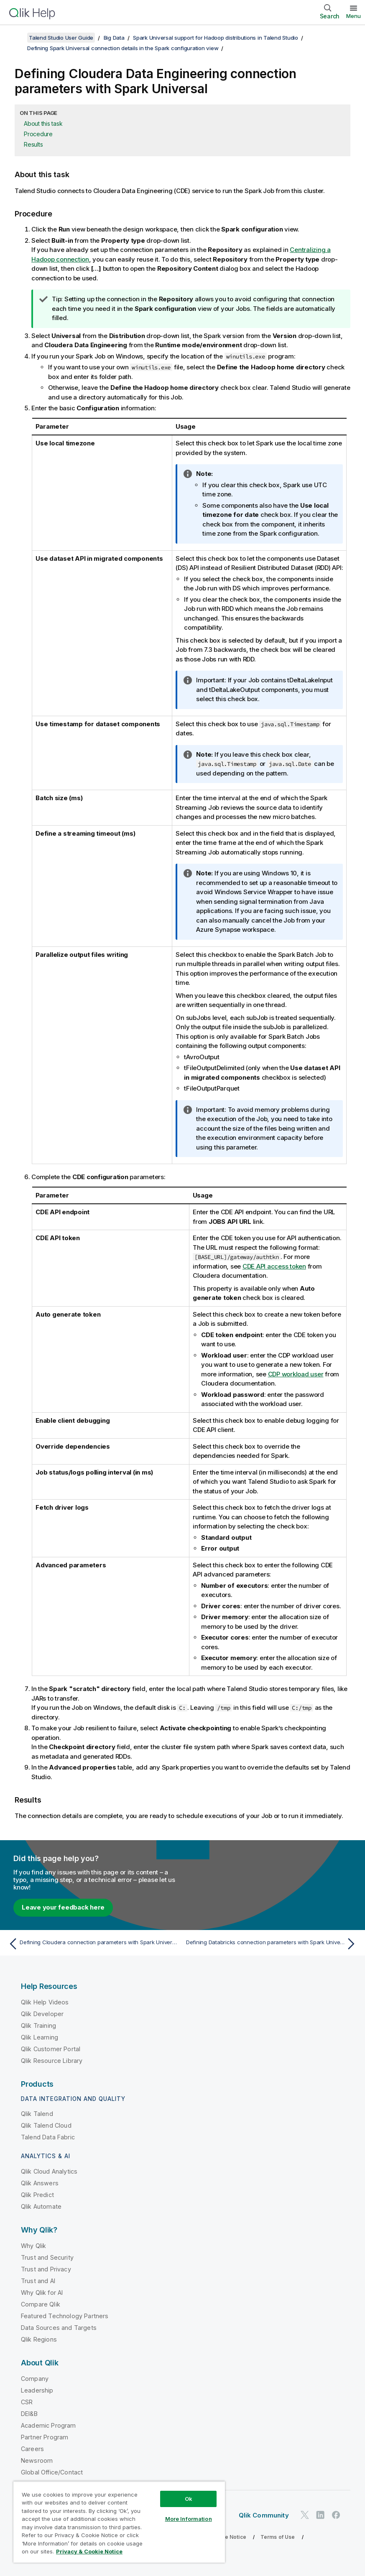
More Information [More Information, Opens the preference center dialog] (188, 2518)
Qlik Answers (40, 2183)
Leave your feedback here (63, 1907)
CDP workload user (296, 1374)
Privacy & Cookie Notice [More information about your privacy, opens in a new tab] (89, 2551)
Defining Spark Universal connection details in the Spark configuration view (122, 48)
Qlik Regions (39, 2339)
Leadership (37, 2390)
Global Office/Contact (52, 2472)
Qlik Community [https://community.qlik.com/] (264, 2515)
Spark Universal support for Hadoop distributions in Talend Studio (215, 37)
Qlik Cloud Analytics (49, 2171)
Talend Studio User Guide (61, 37)
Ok (188, 2498)
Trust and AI (38, 2280)
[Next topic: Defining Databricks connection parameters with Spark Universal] (272, 1943)
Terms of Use (277, 2537)
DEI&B (29, 2413)
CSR (27, 2402)
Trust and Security (47, 2257)
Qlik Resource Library (51, 2060)
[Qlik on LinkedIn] (320, 2514)
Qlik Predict (37, 2194)
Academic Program (48, 2425)
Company (34, 2378)
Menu (353, 16)
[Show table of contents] (16, 38)
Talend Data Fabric (48, 2137)
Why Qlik (33, 2245)
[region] (119, 2522)
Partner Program (44, 2437)
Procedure (38, 133)
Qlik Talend (37, 2113)
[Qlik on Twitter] (305, 2514)
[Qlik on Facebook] (336, 2514)
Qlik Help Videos (45, 2002)
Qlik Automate (41, 2206)
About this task (43, 123)
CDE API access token (274, 1266)
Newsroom (37, 2460)
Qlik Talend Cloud (46, 2125)
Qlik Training (38, 2025)
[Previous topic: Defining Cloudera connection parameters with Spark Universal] (92, 1943)
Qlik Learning (39, 2037)
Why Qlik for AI (42, 2292)
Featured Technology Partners (64, 2315)
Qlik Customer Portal (50, 2048)
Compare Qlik (40, 2304)
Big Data (114, 37)
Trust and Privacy (46, 2269)
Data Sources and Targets (59, 2327)
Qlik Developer (42, 2013)
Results (33, 144)
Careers (32, 2448)
